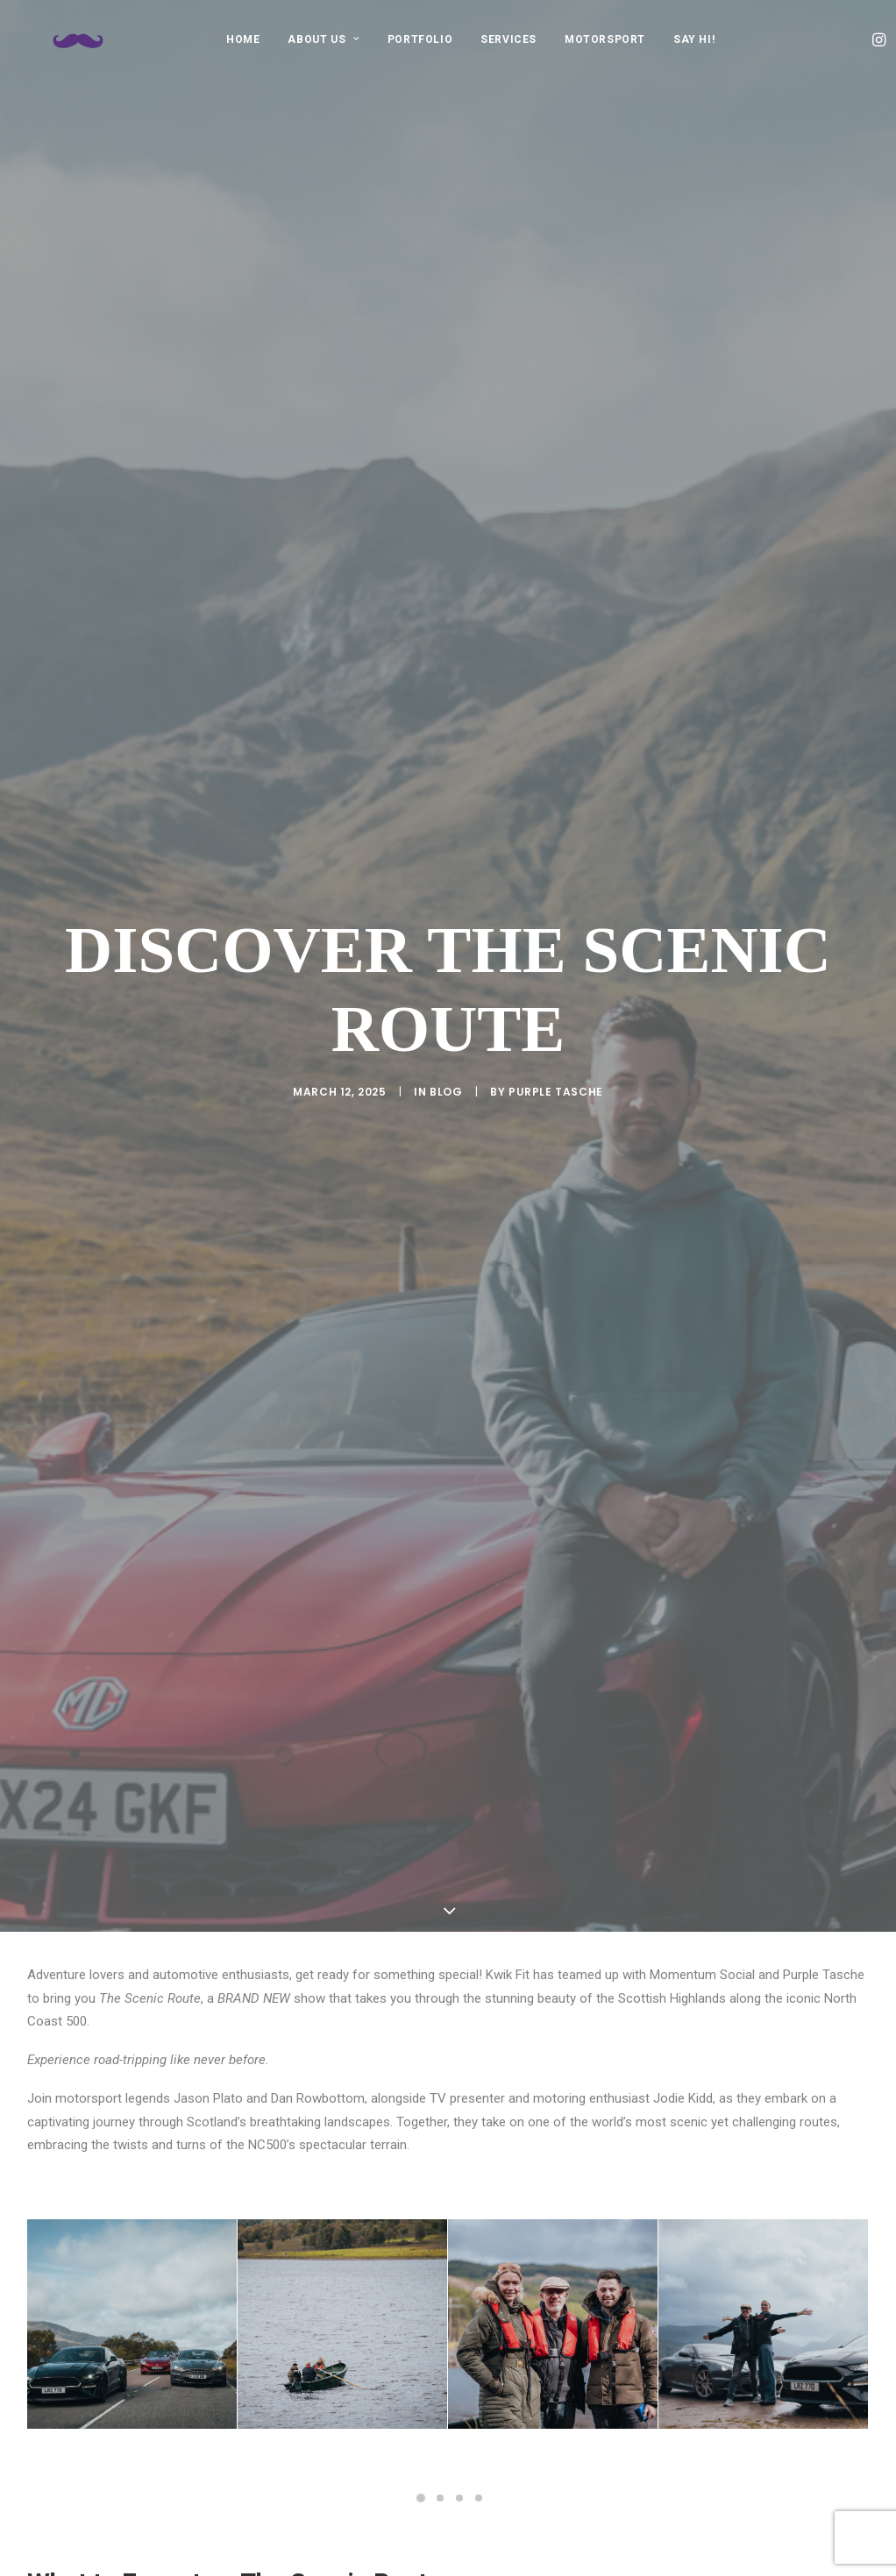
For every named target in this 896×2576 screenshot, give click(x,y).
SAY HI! (694, 39)
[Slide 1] (420, 1039)
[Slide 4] (478, 1039)
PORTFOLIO (420, 39)
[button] (881, 39)
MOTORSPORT (605, 39)
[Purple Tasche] (74, 39)
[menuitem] (243, 39)
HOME (243, 39)
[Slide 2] (440, 1039)
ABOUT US (323, 39)
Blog (446, 362)
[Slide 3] (459, 1039)
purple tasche (555, 362)
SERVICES (508, 39)
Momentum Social (362, 1453)
